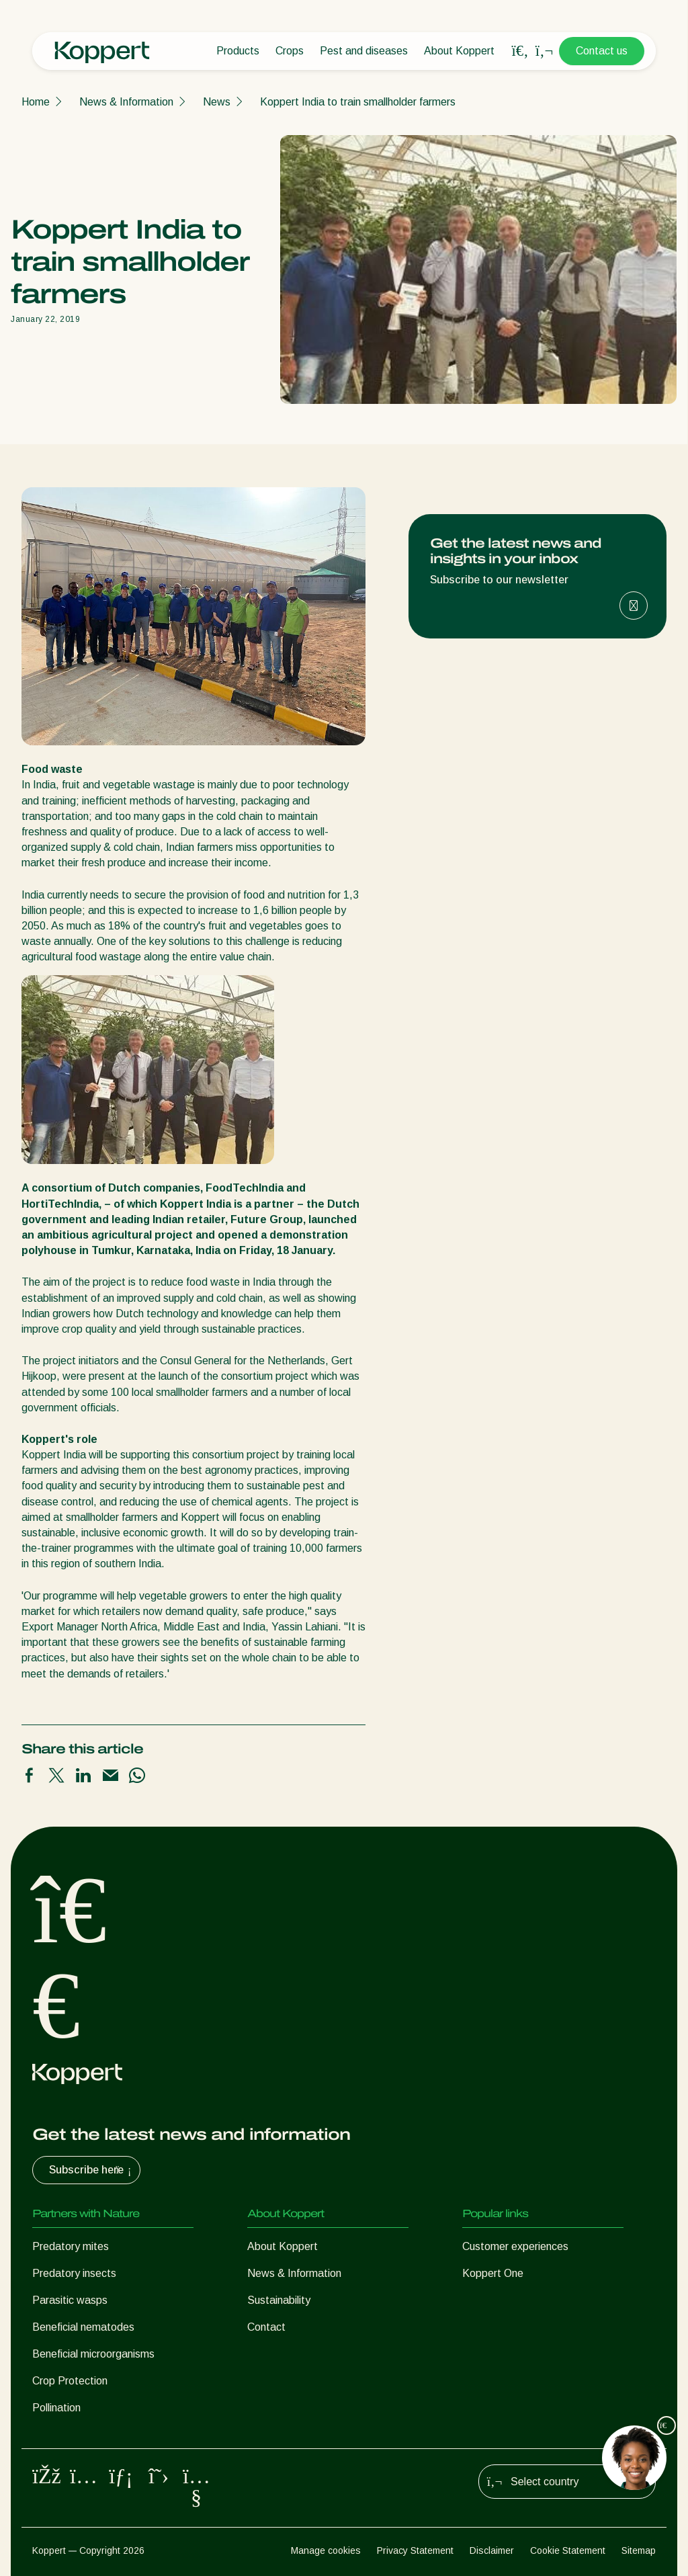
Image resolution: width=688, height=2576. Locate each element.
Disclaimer (492, 2550)
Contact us (602, 50)
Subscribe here (91, 2170)
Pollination (56, 2407)
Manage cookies (326, 2550)
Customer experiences (515, 2246)
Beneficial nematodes (83, 2327)
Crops (289, 50)
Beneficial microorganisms (93, 2354)
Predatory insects (74, 2273)
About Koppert (459, 50)
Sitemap (638, 2550)
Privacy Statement (415, 2550)
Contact (266, 2327)
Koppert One (492, 2273)
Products (237, 50)
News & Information (126, 102)
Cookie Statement (567, 2550)
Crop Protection (70, 2380)
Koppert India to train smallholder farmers (358, 102)
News (216, 102)
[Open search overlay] (520, 51)
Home (36, 102)
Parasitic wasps (70, 2300)
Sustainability (278, 2300)
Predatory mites (70, 2246)
